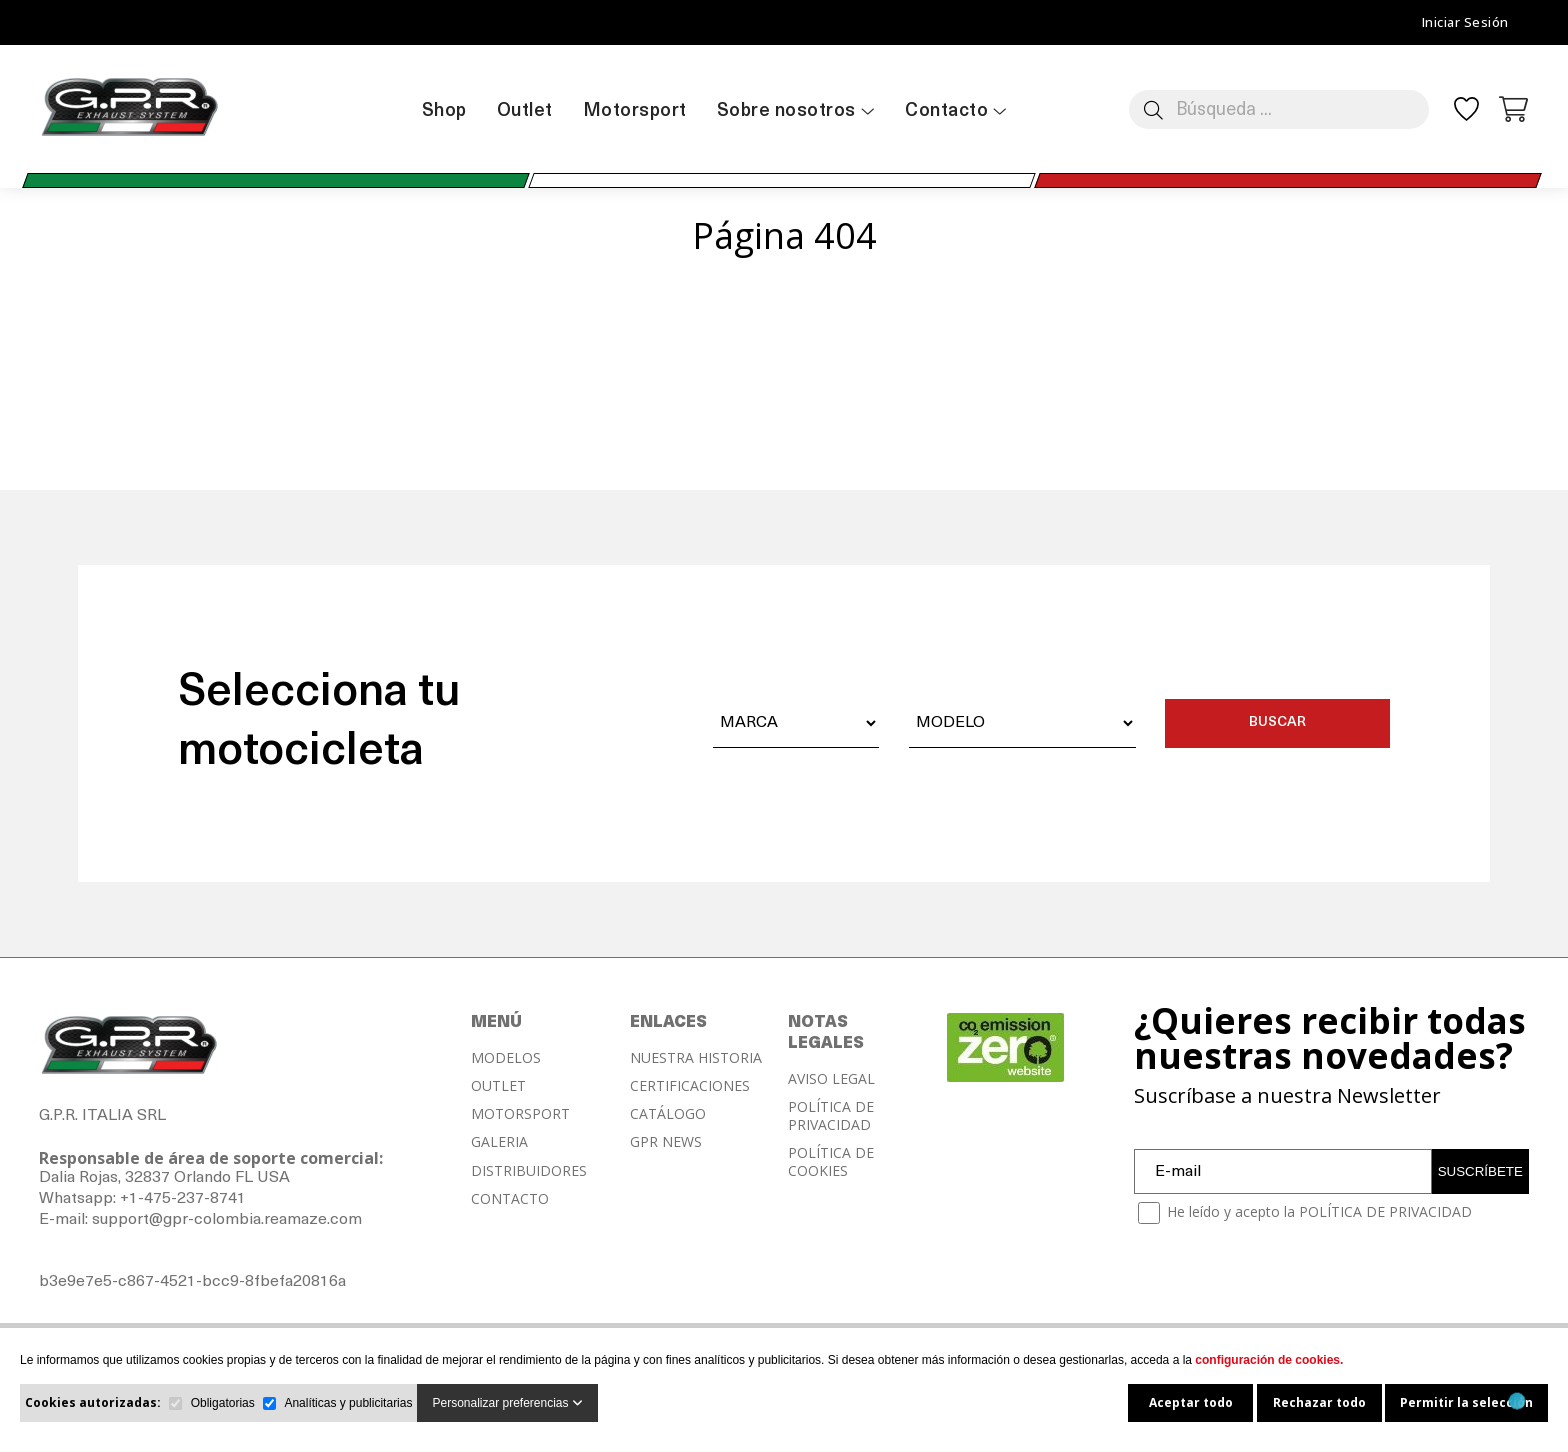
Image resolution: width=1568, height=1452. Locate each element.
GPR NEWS (666, 1142)
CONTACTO (510, 1199)
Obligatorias (223, 1403)
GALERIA (499, 1142)
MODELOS (506, 1058)
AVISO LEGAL (831, 1079)
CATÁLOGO (668, 1114)
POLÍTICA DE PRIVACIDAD (831, 1116)
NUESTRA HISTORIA (696, 1058)
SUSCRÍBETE (1480, 1171)
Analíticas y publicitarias (348, 1403)
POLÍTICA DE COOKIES (831, 1162)
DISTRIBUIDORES (529, 1171)
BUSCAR (1277, 722)
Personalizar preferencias (507, 1403)
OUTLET (498, 1086)
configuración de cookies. (1269, 1360)
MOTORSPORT (520, 1114)
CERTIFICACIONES (690, 1086)
